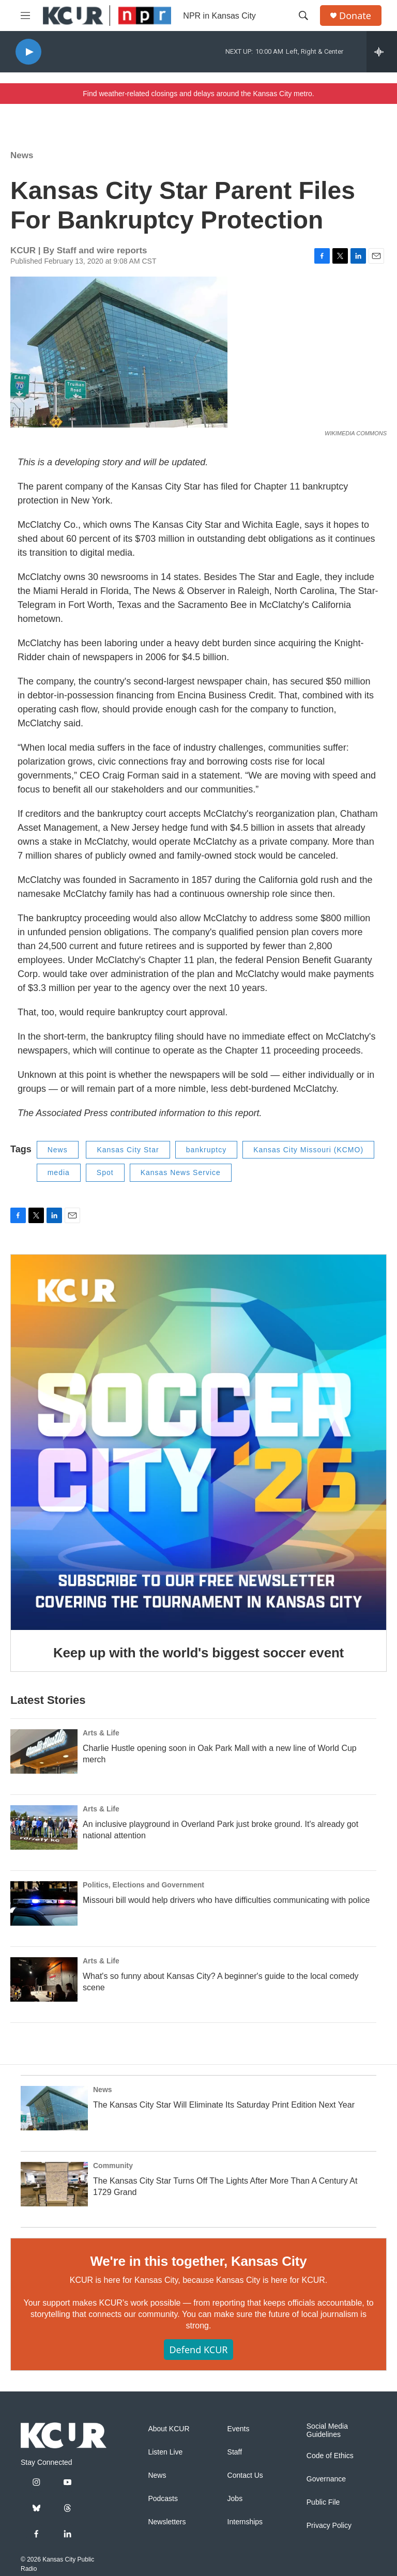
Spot (105, 1172)
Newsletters (167, 2522)
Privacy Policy (329, 2525)
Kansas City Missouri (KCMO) (308, 1150)
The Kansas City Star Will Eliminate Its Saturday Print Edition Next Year (224, 2104)
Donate (355, 15)
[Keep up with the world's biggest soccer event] (198, 1442)
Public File (323, 2502)
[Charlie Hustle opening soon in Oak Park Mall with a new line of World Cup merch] (44, 1751)
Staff (234, 2452)
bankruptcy (206, 1150)
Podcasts (163, 2499)
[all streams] (382, 51)
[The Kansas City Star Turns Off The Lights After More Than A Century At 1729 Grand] (54, 2184)
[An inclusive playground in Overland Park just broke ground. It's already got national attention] (44, 1827)
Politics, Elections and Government (143, 1885)
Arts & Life (101, 1733)
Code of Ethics (330, 2456)
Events (238, 2429)
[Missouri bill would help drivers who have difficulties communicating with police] (44, 1903)
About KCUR (168, 2429)
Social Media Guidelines (327, 2430)
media (59, 1172)
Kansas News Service (181, 1172)
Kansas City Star (128, 1150)
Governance (326, 2479)
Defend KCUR (198, 2349)
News (21, 155)
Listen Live (165, 2452)
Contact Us (245, 2475)
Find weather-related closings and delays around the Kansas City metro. (198, 93)
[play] (28, 52)
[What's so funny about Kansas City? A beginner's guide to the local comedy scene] (44, 1979)
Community (113, 2165)
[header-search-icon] (303, 15)
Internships (245, 2522)
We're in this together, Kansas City (198, 2261)
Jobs (235, 2499)
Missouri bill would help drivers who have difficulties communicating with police (226, 1900)
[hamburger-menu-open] (25, 15)
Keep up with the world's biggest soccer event (198, 1652)
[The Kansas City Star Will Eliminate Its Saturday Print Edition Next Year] (54, 2108)
